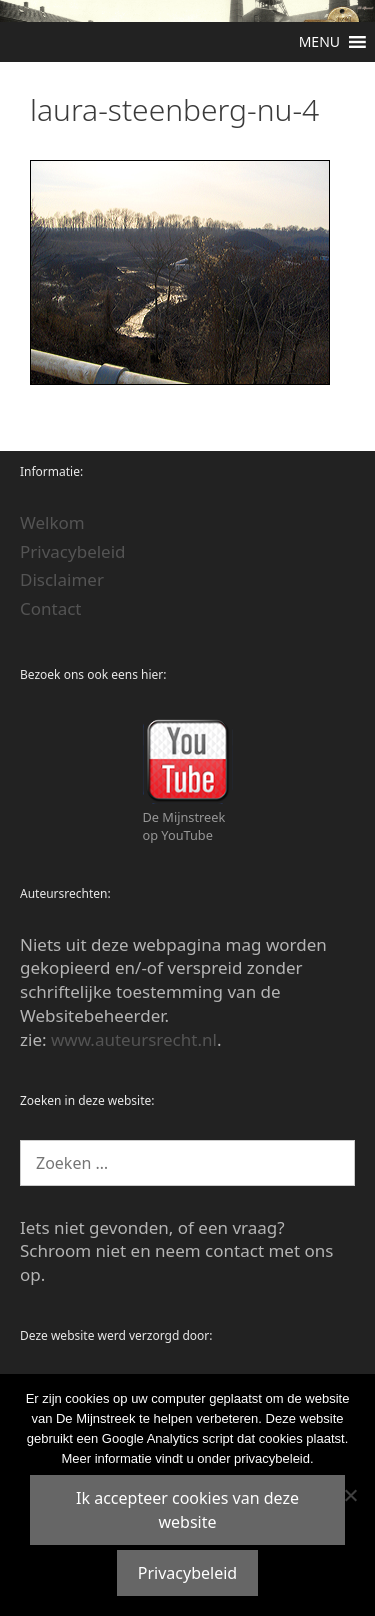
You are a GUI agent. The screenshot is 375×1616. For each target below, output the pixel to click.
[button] (319, 42)
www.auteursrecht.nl (134, 1039)
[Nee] (350, 1495)
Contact (51, 608)
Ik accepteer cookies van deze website (187, 1510)
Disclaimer (62, 579)
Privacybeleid (73, 551)
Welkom (52, 522)
